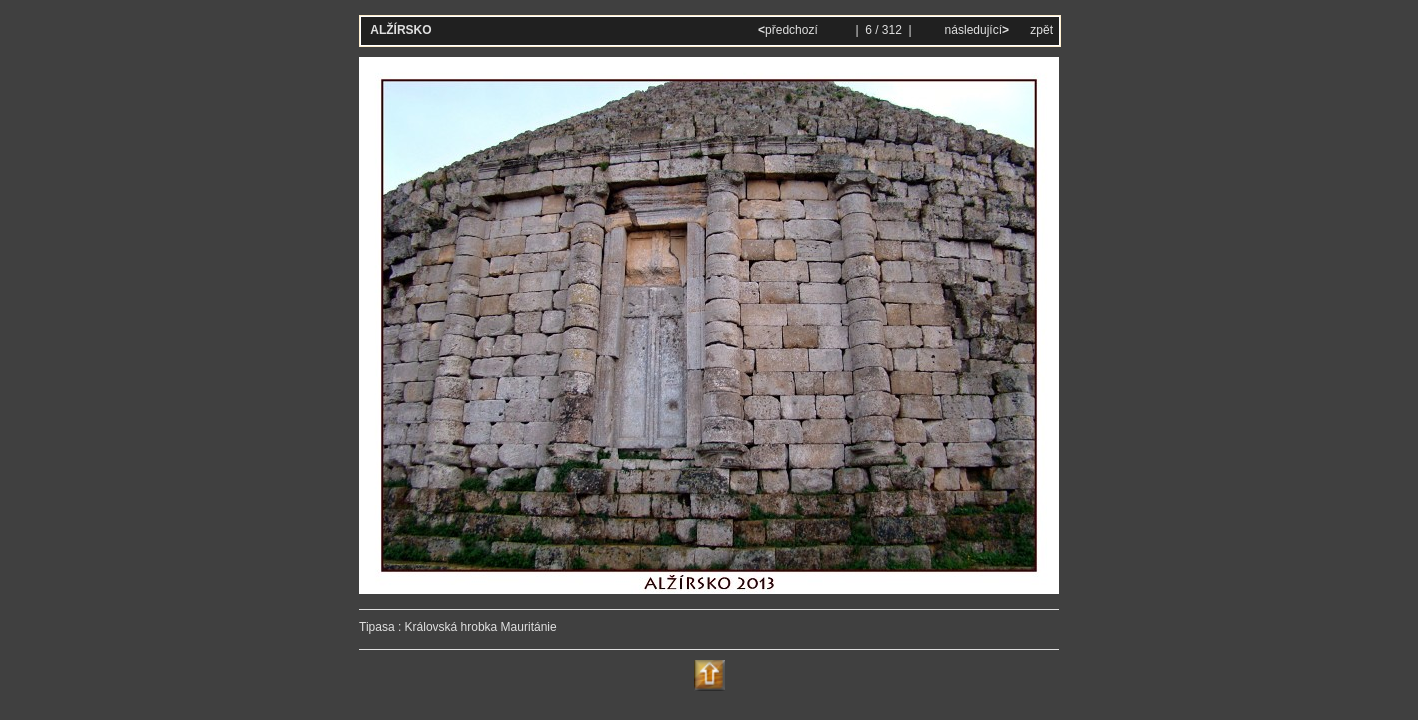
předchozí (789, 30)
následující (975, 30)
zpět (1041, 30)
